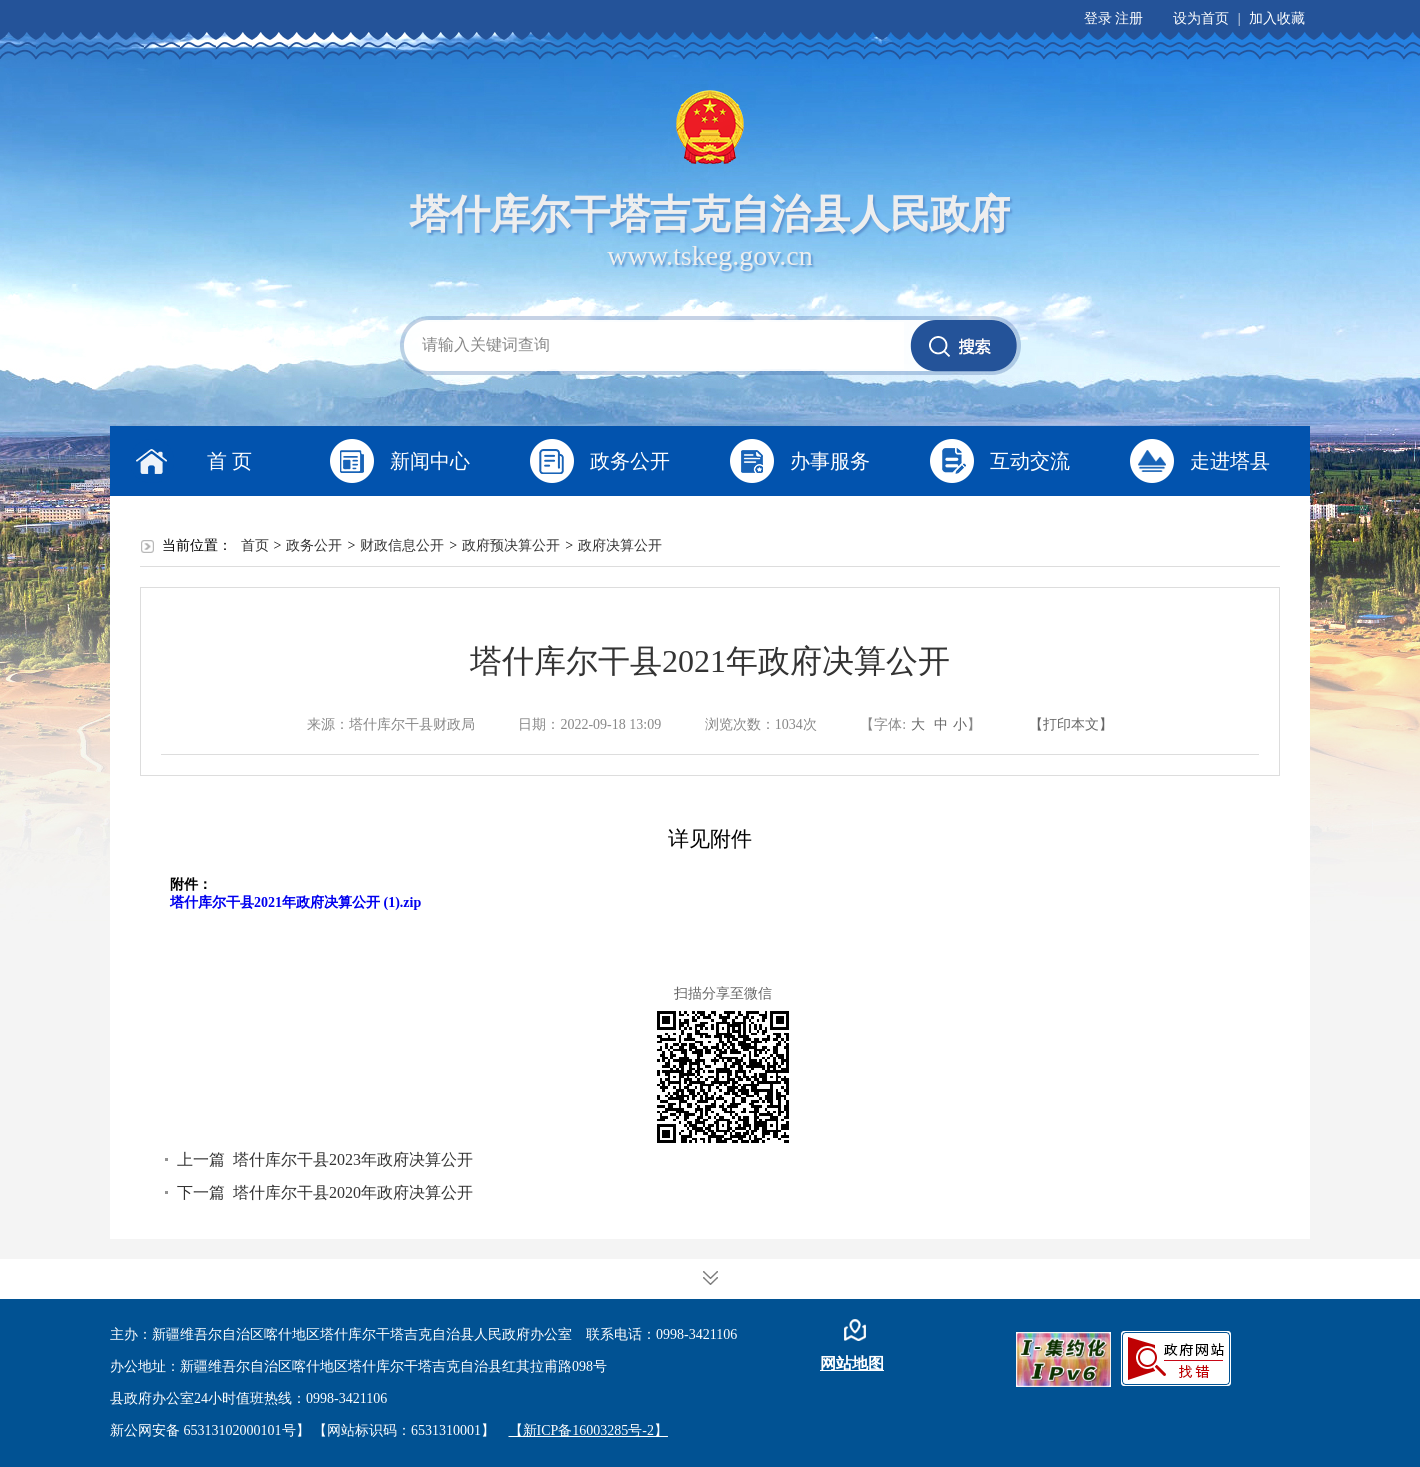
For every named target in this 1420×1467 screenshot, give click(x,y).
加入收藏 (1277, 18)
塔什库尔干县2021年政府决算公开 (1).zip (295, 902)
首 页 (229, 461)
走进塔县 (1230, 461)
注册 (1129, 18)
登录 (1098, 18)
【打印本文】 (1071, 724)
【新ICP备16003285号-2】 (588, 1430)
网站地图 (852, 1363)
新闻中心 (430, 461)
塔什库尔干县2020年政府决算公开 (353, 1192)
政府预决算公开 (511, 545)
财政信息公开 (402, 545)
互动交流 (1030, 461)
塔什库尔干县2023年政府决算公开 (353, 1159)
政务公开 (630, 461)
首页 (255, 545)
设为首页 (1201, 18)
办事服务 (830, 461)
